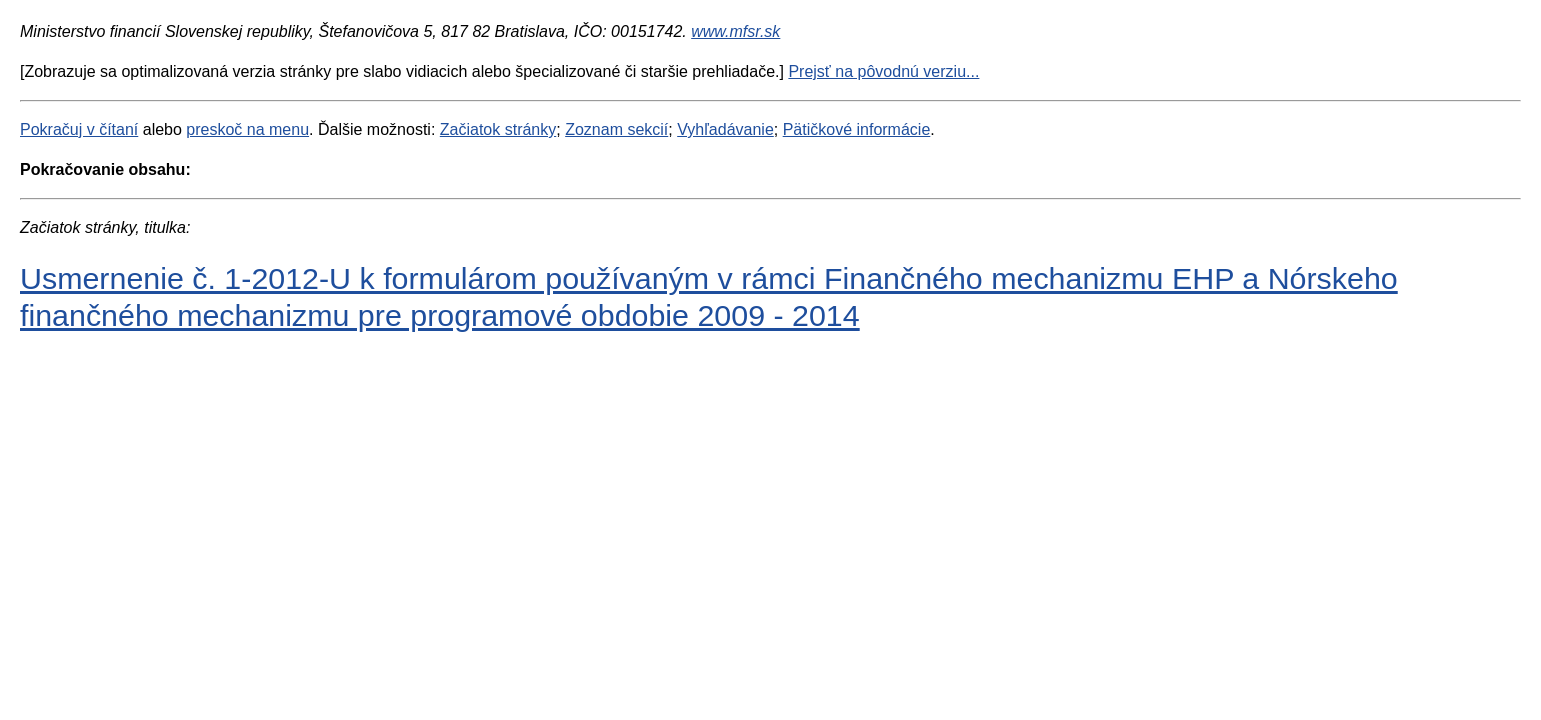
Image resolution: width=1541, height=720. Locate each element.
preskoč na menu (247, 129)
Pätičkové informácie (857, 129)
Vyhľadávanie (725, 129)
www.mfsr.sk (735, 31)
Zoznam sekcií (616, 129)
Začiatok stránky (498, 129)
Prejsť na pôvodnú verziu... (883, 71)
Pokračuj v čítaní (79, 129)
